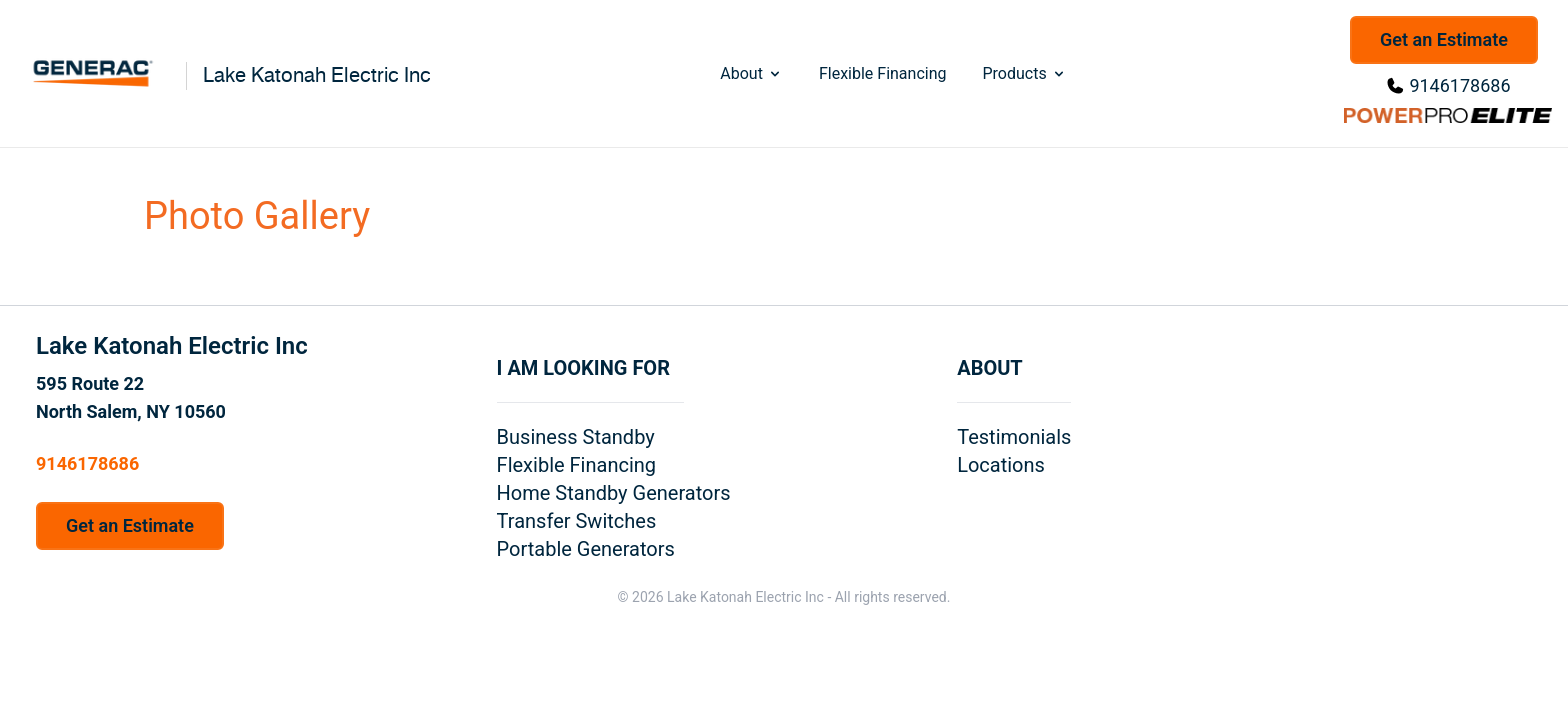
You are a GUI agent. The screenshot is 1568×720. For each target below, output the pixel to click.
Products (1024, 73)
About (751, 73)
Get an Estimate (1444, 39)
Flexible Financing (883, 73)
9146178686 (1459, 85)
